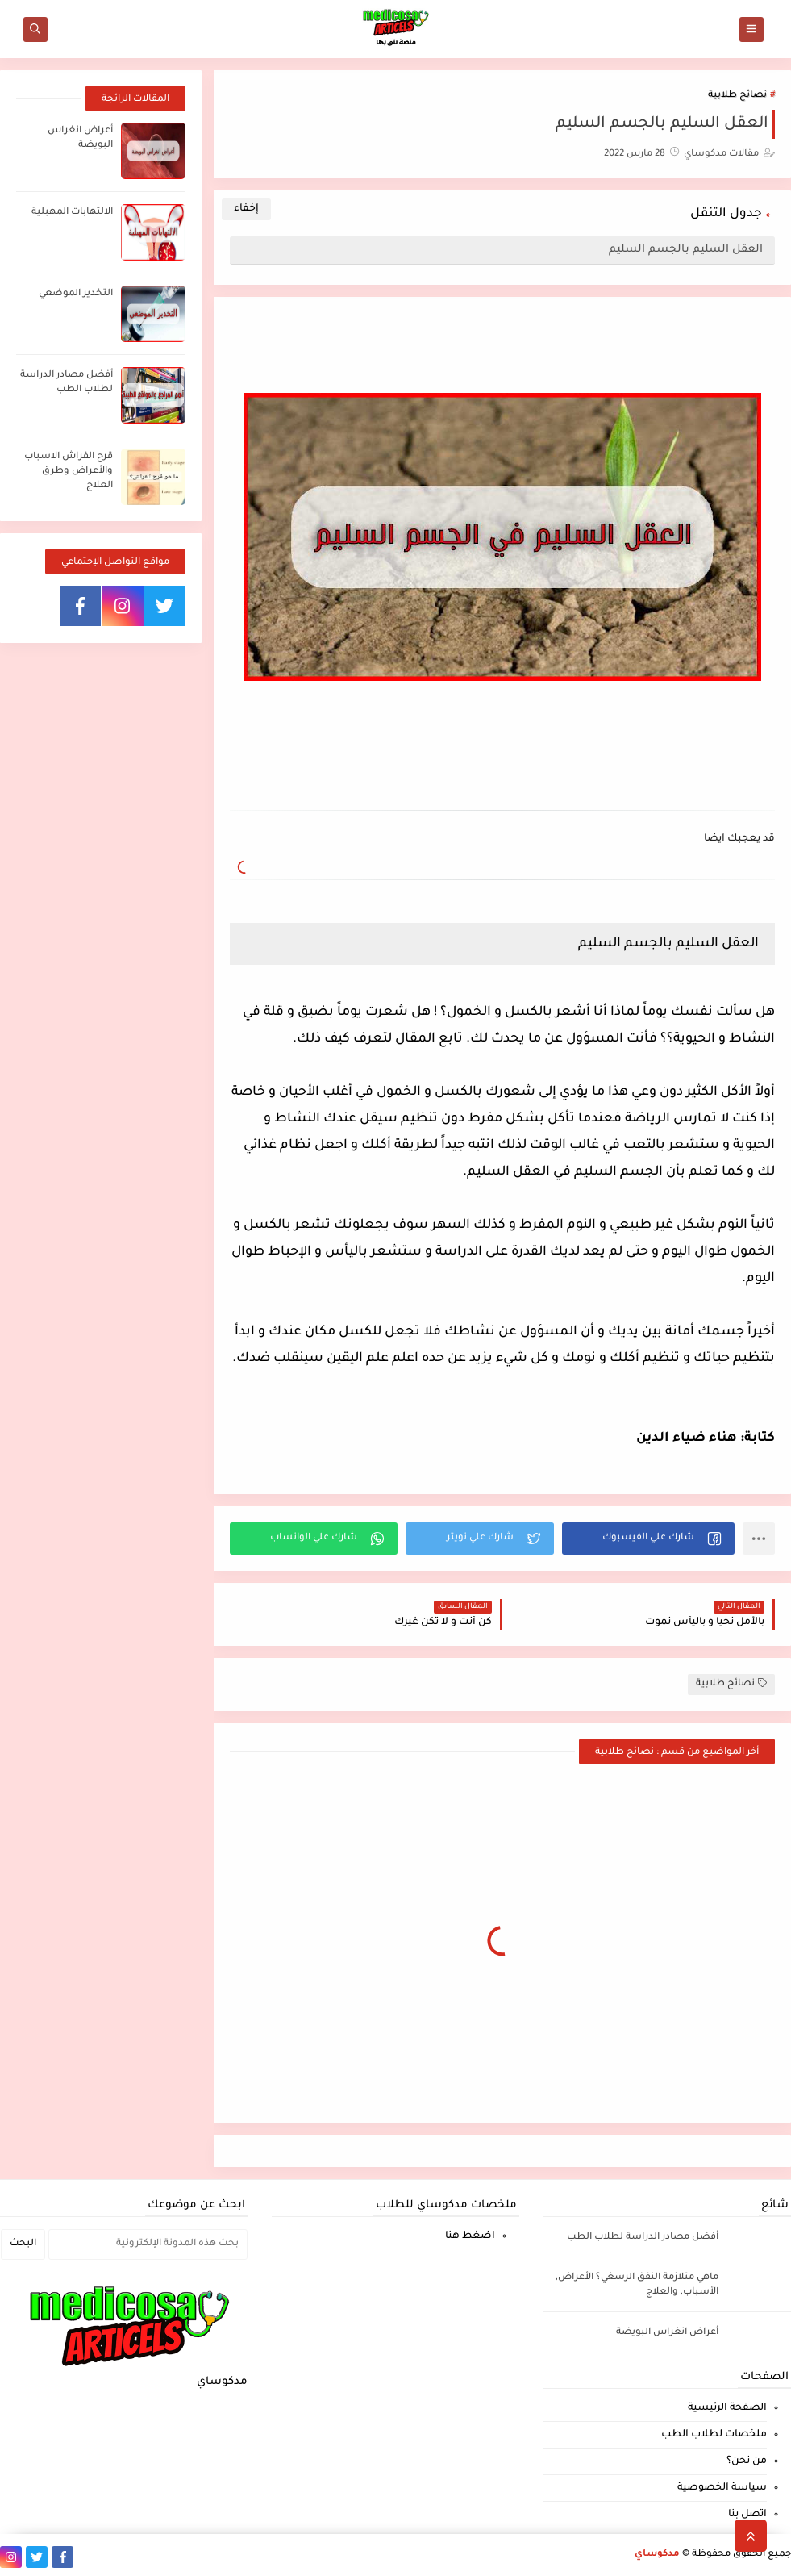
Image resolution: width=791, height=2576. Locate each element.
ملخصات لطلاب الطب (714, 2434)
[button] (648, 1538)
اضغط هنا (470, 2236)
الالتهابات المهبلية (72, 212)
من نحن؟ (746, 2461)
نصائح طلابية (737, 95)
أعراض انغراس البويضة (667, 2333)
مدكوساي (657, 2554)
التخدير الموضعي (76, 294)
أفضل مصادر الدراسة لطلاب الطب (642, 2237)
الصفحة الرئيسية (727, 2408)
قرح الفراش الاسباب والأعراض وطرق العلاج (68, 471)
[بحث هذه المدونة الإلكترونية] (148, 2244)
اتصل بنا (747, 2514)
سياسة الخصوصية (722, 2488)
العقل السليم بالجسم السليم (686, 250)
